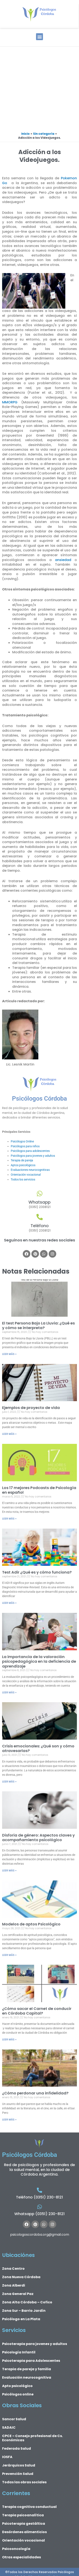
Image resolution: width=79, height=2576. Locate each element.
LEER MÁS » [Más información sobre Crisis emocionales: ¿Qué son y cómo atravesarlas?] (9, 1781)
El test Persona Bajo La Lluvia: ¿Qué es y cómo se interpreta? (38, 1325)
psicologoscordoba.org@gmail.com (39, 2234)
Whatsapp (39, 1202)
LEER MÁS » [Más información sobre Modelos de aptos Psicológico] (9, 1955)
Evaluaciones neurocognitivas (30, 1169)
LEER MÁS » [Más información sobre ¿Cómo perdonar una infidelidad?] (9, 2119)
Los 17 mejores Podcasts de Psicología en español (39, 1490)
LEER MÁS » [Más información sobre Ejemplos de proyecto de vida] (9, 1434)
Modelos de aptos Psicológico (31, 1924)
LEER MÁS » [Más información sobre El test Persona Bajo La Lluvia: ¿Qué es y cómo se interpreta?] (9, 1354)
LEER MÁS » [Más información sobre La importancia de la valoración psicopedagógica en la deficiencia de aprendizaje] (9, 1692)
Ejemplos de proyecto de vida (31, 1407)
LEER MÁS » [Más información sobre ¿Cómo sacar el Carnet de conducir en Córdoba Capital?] (9, 2039)
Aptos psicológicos (23, 1165)
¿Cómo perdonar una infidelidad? (35, 2093)
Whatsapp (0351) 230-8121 (39, 2213)
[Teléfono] (39, 1217)
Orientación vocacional (26, 1174)
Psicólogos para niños (25, 1146)
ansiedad (65, 559)
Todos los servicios (23, 1179)
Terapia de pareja (22, 1160)
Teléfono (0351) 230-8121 (39, 2197)
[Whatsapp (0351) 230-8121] (39, 2206)
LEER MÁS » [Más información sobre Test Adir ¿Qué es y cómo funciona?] (9, 1603)
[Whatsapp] (39, 1193)
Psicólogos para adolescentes (30, 1151)
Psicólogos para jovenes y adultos (33, 1155)
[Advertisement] (39, 90)
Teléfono (40, 1226)
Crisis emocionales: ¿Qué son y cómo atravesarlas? (38, 1748)
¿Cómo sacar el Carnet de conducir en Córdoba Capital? (36, 2011)
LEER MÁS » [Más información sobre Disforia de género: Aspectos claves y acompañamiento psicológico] (9, 1870)
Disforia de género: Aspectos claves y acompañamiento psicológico (38, 1838)
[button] (39, 36)
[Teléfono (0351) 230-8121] (39, 2190)
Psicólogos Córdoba (39, 1098)
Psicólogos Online (22, 1141)
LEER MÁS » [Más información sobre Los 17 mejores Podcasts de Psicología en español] (9, 1518)
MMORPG (11, 402)
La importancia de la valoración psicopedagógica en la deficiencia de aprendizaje (39, 1661)
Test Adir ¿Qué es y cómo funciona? (37, 1572)
